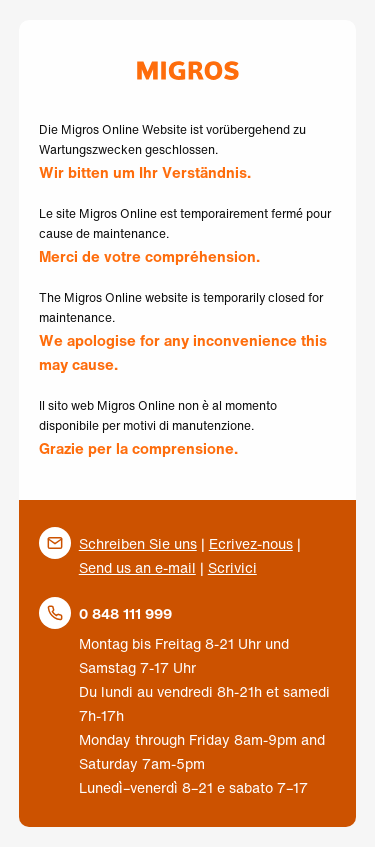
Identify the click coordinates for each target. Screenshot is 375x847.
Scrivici (232, 567)
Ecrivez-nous (251, 543)
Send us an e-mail (137, 567)
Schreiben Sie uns (138, 543)
